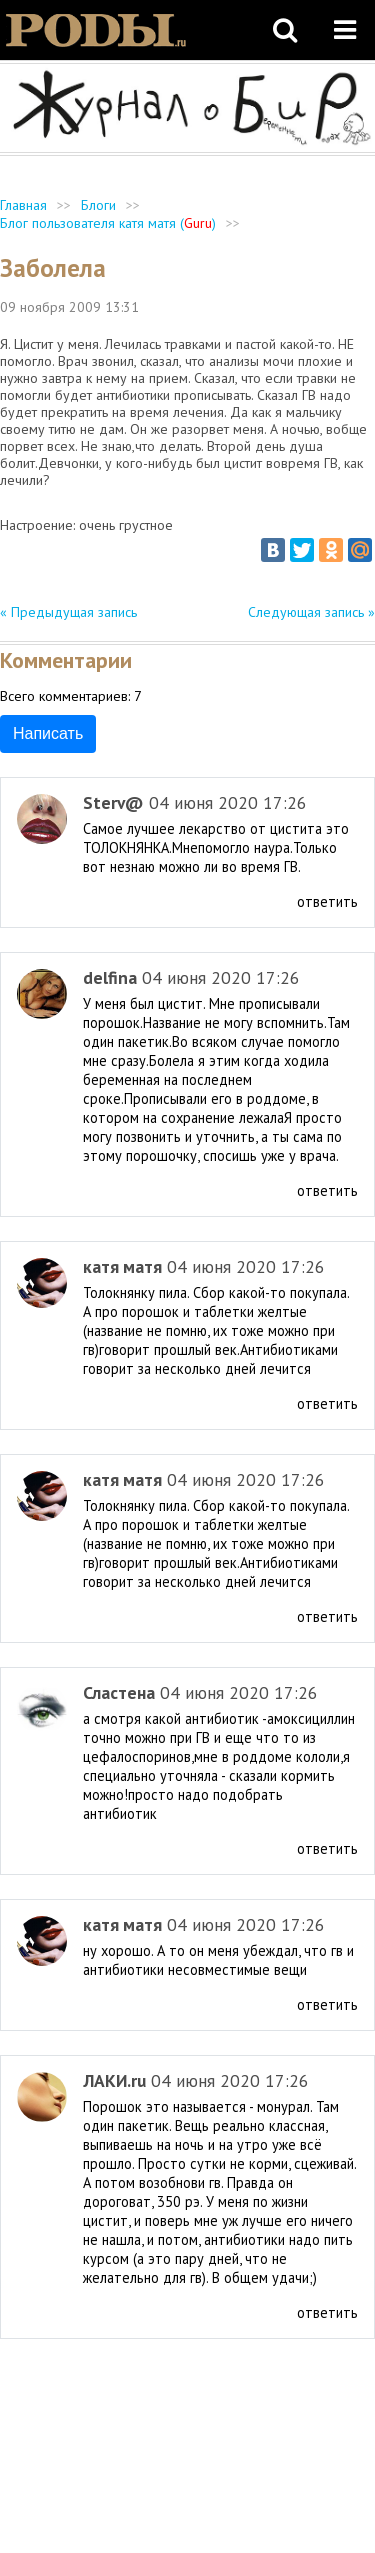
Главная (23, 205)
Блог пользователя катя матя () (108, 223)
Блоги (98, 205)
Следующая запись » (311, 612)
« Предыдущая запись (68, 612)
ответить (327, 901)
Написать (48, 733)
